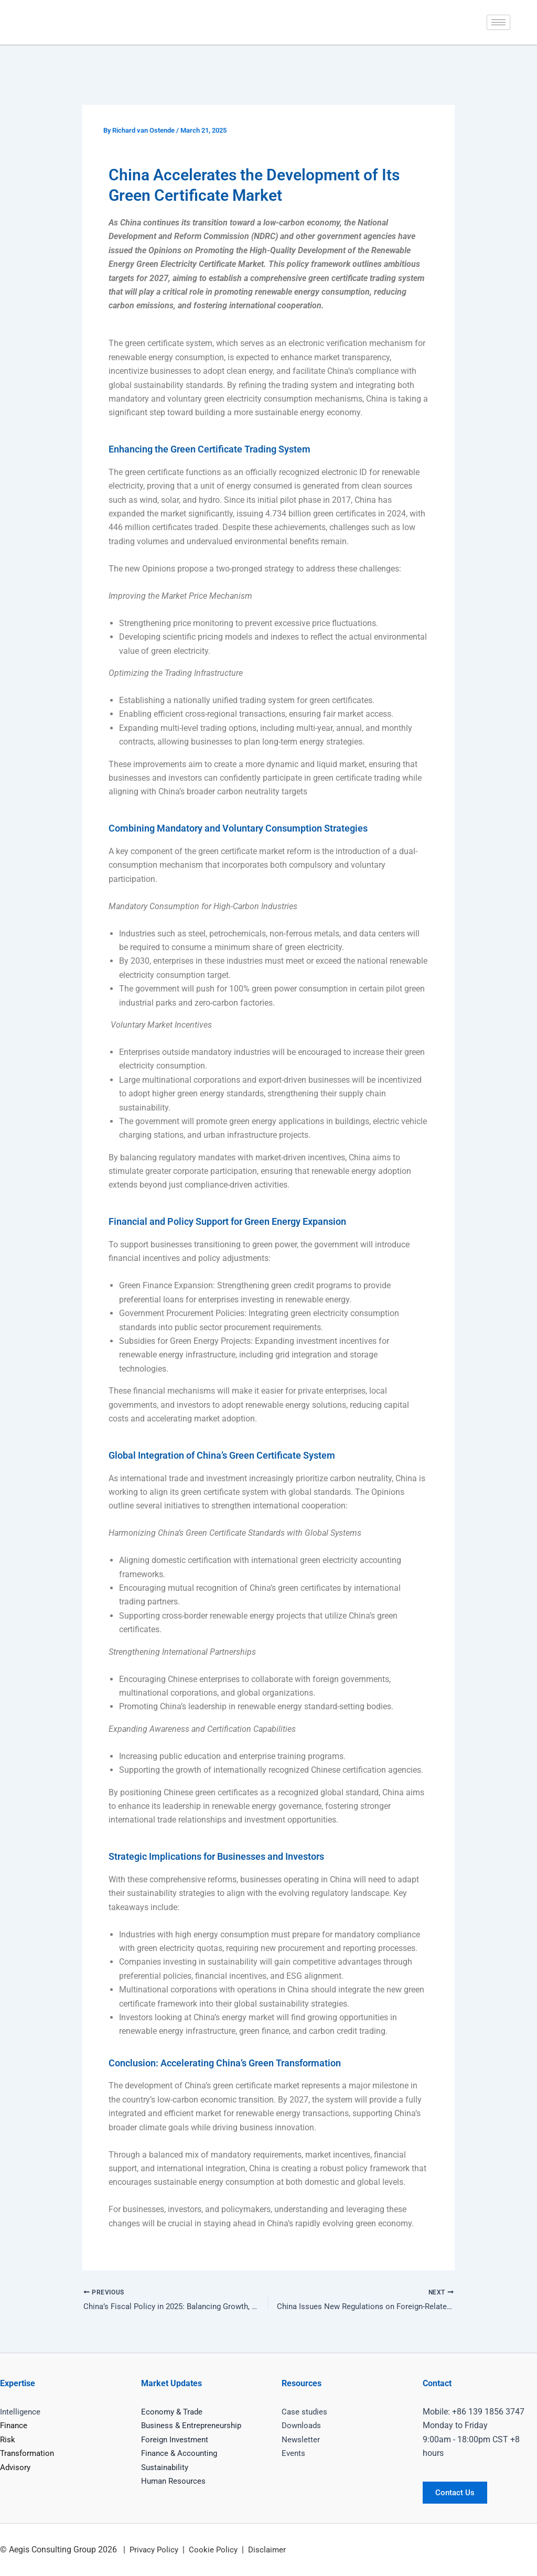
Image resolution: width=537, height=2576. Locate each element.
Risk (8, 2439)
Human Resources (175, 2481)
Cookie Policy (217, 2550)
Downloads (303, 2426)
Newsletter (301, 2439)
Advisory (16, 2467)
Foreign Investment (176, 2439)
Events (294, 2454)
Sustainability (166, 2467)
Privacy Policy (155, 2550)
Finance (14, 2426)
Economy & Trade (173, 2412)
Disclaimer (272, 2550)
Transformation (29, 2454)
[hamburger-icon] (498, 22)
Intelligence (21, 2412)
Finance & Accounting (181, 2454)
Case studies (305, 2412)
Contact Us (458, 2492)
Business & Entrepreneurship (193, 2426)
